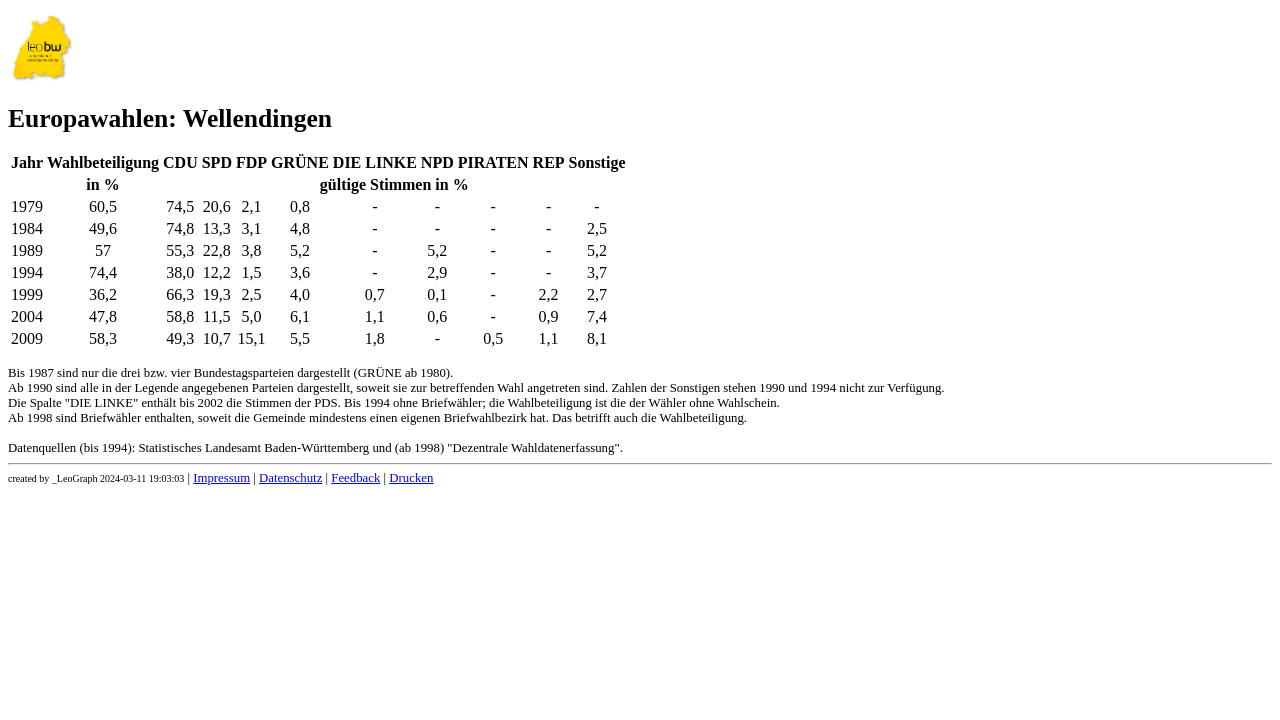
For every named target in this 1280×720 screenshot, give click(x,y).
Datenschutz (290, 478)
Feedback (355, 478)
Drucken (411, 478)
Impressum (221, 478)
